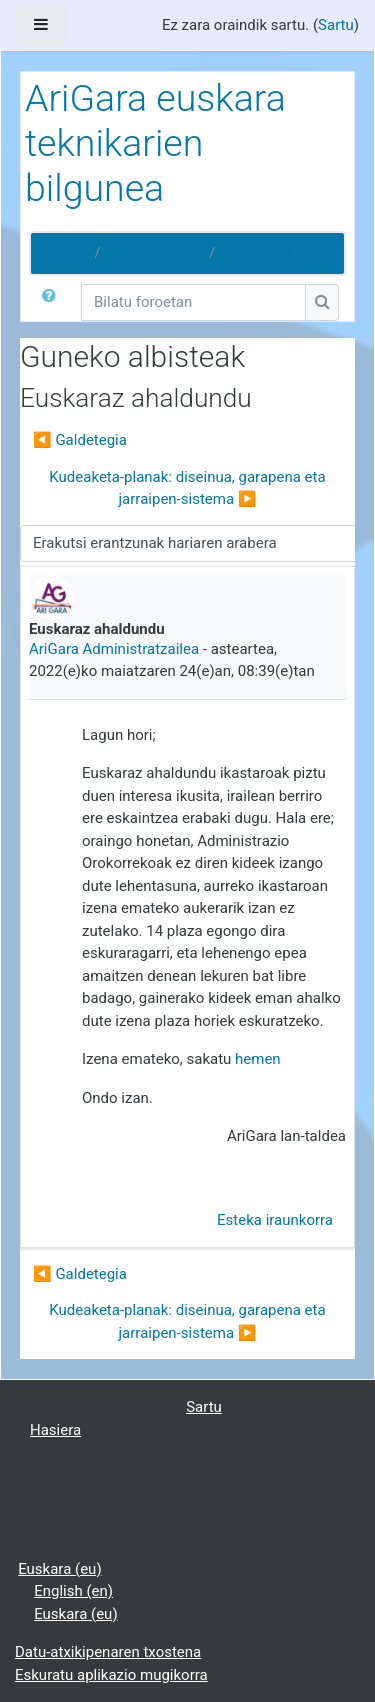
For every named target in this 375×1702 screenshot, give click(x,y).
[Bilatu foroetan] (193, 302)
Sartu (336, 25)
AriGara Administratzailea (114, 649)
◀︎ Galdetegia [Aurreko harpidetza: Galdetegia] (80, 440)
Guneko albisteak (280, 253)
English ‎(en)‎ (73, 1591)
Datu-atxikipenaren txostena (108, 1652)
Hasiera (60, 253)
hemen (258, 1059)
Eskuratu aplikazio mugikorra (111, 1675)
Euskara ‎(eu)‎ (59, 1569)
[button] (53, 302)
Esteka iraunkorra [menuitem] (275, 1220)
